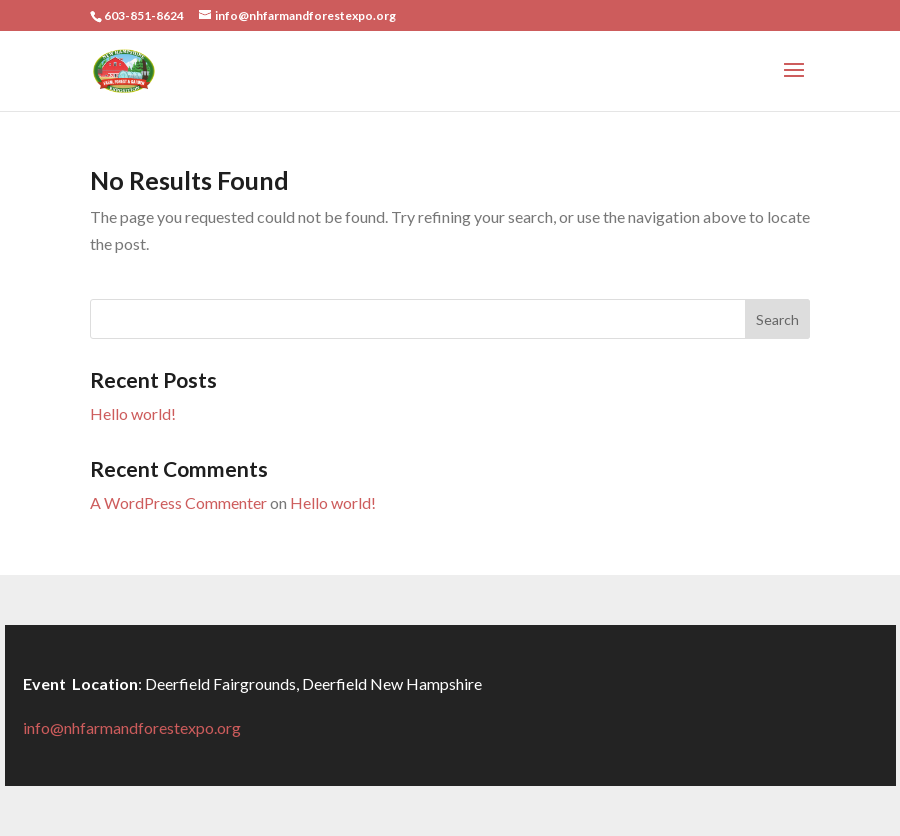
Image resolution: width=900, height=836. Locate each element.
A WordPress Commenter (178, 502)
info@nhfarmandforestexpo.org (132, 727)
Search (777, 319)
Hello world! (133, 413)
